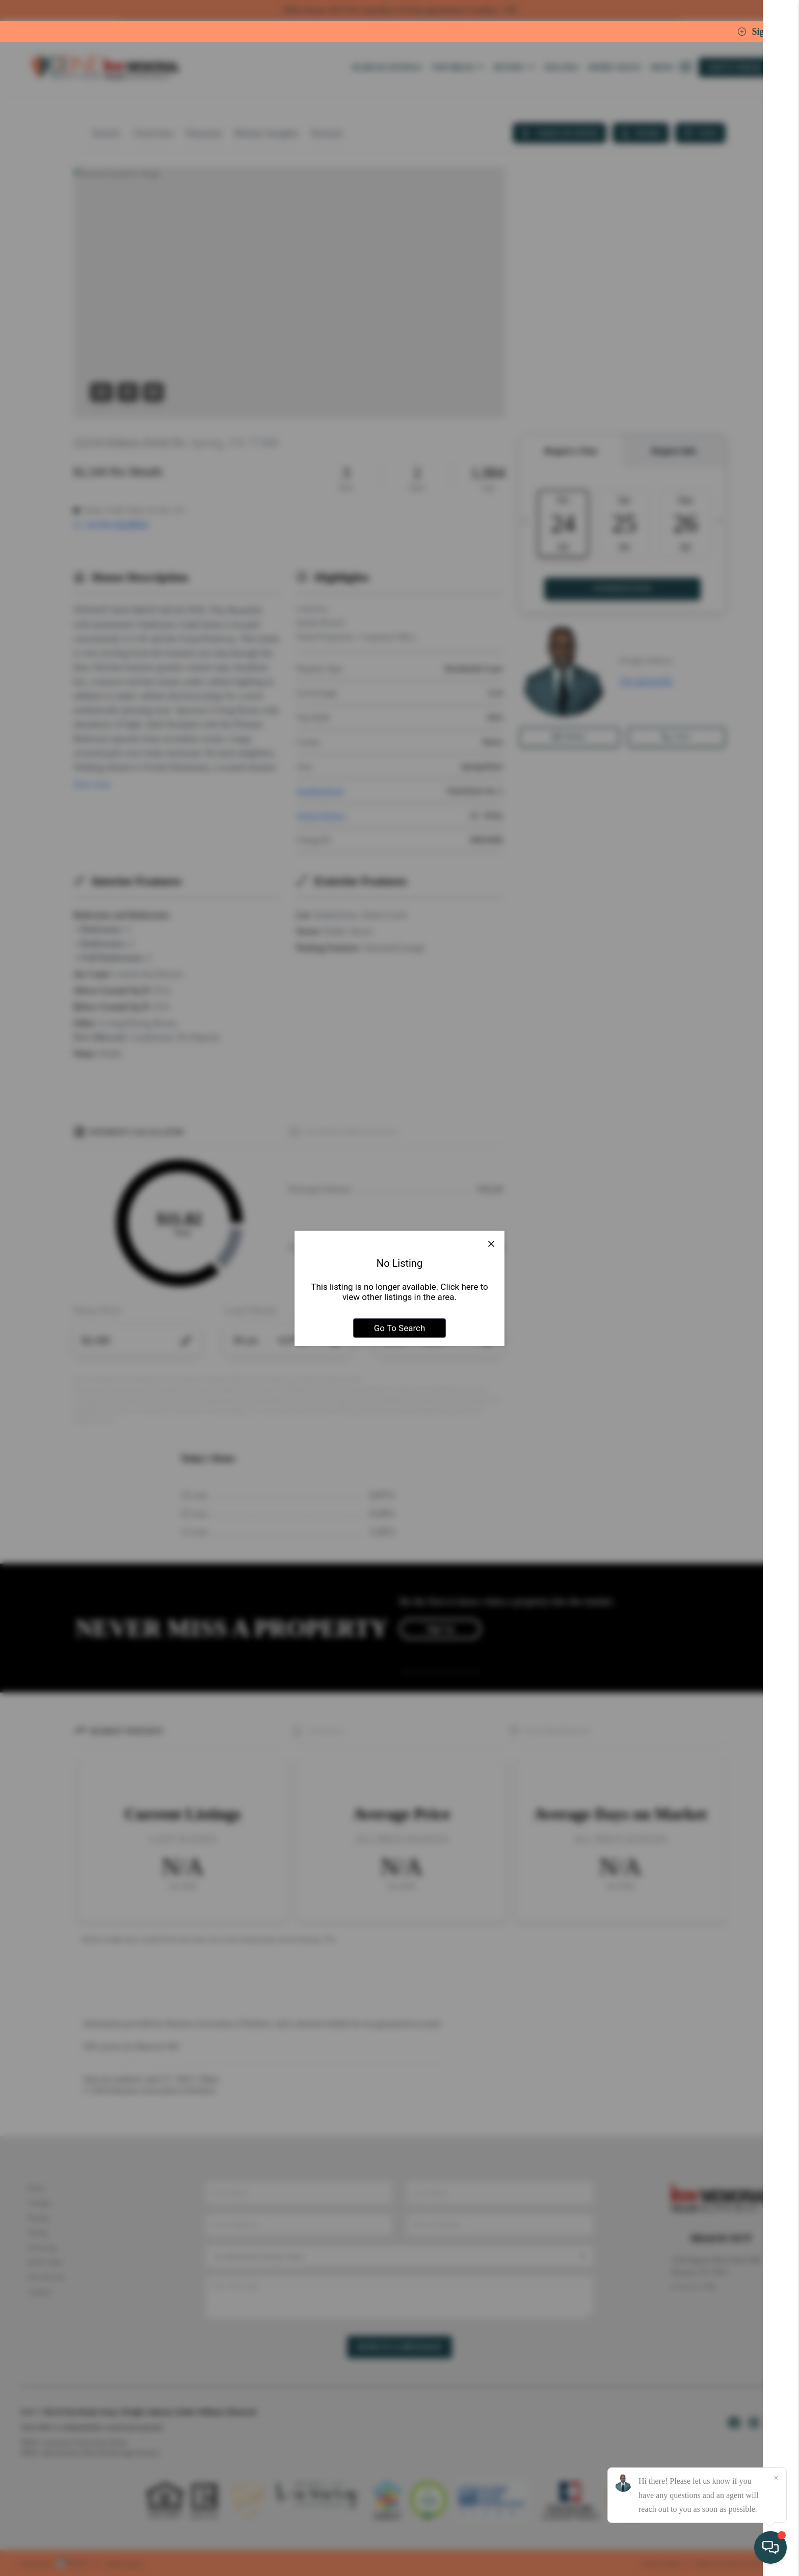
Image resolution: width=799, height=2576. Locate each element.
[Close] (776, 2478)
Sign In (758, 32)
